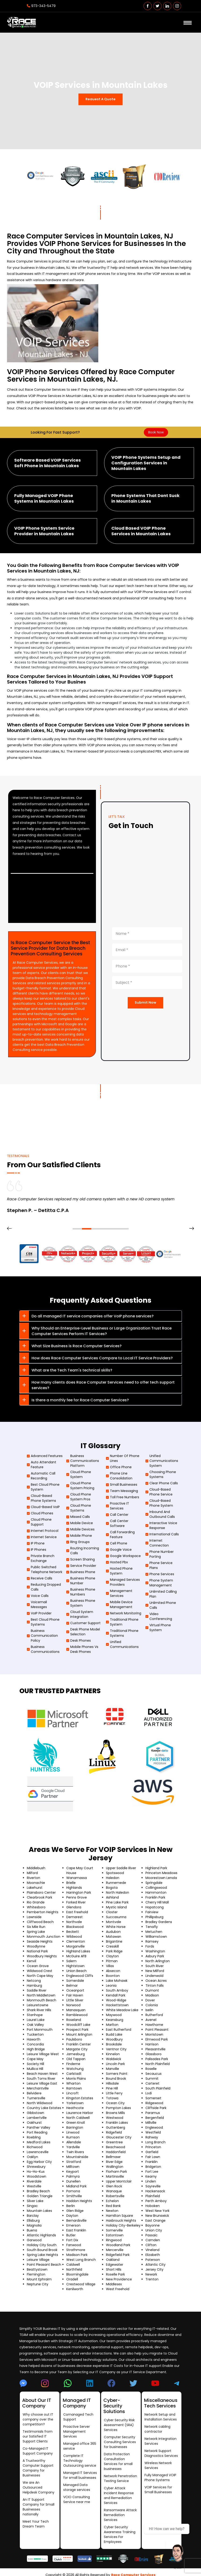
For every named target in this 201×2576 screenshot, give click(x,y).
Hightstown (75, 1960)
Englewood (154, 2122)
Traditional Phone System (122, 1616)
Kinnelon (113, 2048)
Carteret (152, 2078)
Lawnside (34, 1911)
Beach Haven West (42, 2068)
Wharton (73, 2078)
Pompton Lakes (118, 2102)
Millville (150, 2117)
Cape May (35, 2053)
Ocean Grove (38, 1960)
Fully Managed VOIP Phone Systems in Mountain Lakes (44, 498)
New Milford (154, 1965)
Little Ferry (114, 2088)
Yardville (73, 2141)
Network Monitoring (123, 1608)
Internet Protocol (42, 1525)
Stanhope (35, 2009)
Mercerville (114, 2244)
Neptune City (37, 2278)
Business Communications (43, 1644)
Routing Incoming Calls (82, 1545)
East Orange (155, 2215)
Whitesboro (36, 1901)
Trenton (152, 2274)
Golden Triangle (40, 2190)
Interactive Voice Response (161, 1520)
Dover (150, 1994)
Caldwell (73, 2259)
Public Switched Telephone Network (44, 1564)
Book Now (157, 432)
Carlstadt (73, 2068)
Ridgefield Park (118, 2249)
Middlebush (36, 1862)
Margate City (77, 2043)
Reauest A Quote (100, 99)
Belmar (72, 1980)
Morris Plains (76, 2073)
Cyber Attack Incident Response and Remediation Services (119, 2490)
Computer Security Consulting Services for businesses (120, 2436)
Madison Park (77, 2249)
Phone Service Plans (159, 1560)
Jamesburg (75, 2048)
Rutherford (154, 2009)
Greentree (114, 2136)
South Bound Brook (42, 2244)
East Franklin (76, 2225)
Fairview (151, 1906)
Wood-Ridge (116, 1994)
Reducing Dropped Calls (44, 1581)
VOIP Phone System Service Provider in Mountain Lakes (44, 531)
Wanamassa (76, 1872)
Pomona (73, 2185)
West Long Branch (81, 2254)
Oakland (113, 2254)
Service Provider (81, 1560)
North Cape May (40, 1970)
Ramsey (152, 1936)
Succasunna (116, 1911)
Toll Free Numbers (122, 1491)
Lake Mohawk (116, 1975)
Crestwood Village (80, 2278)
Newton (112, 2205)
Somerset (153, 2092)
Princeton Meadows (161, 1867)
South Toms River (41, 2073)
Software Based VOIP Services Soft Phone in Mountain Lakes (47, 463)
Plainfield (152, 2190)
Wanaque (114, 2185)
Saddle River (36, 1985)
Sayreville (153, 2181)
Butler (71, 2229)
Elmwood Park (156, 2034)
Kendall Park (115, 1990)
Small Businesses (121, 1479)
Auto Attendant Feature (41, 1459)
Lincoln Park (115, 2058)
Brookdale (114, 2039)
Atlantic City (155, 2259)
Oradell (72, 2274)
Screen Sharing (80, 1554)
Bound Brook (116, 2073)
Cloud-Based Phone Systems (41, 1493)
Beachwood (115, 2141)
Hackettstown (117, 1999)
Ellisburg (33, 2215)
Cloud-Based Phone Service (159, 1486)
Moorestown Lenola (161, 1872)
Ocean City (115, 2097)
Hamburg (34, 1980)
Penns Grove (76, 1892)
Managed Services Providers (123, 1577)
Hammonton (155, 1887)
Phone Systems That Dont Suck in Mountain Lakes (145, 498)
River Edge (114, 2156)
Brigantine (114, 1936)
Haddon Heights (79, 2195)
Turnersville (36, 2092)
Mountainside (77, 2151)
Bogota (112, 1882)
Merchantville (38, 2083)
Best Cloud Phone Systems (43, 1616)
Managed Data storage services (76, 2482)
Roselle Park (115, 2269)
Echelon (112, 2195)
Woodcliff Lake (78, 2019)
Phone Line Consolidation (119, 1470)
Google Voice (119, 1544)
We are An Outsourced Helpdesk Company (38, 2482)
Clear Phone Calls (161, 1477)
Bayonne (152, 2220)
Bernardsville (76, 2215)
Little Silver (74, 1994)
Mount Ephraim (39, 2274)
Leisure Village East (42, 2078)
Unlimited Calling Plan (161, 1588)
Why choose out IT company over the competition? (38, 2414)
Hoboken (152, 2200)
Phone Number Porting (159, 1549)
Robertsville (115, 2190)
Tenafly (151, 1921)
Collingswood (156, 1882)
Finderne (73, 2058)
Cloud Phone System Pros (78, 1491)
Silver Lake (35, 2195)
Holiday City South (41, 2239)
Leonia (111, 1980)
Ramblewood (77, 2009)
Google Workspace (123, 1550)
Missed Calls (78, 1511)
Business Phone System (80, 1597)
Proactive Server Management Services (76, 2426)
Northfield (74, 2264)
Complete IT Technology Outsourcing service (79, 2455)
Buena (32, 2225)
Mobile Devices (80, 1524)
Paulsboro (74, 2034)
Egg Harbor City (39, 2156)
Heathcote (75, 2102)
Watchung (75, 2063)
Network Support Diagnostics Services (161, 2448)
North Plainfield (157, 2058)
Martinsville (115, 2171)
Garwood (34, 2234)
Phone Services (159, 1568)
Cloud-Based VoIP (43, 1501)
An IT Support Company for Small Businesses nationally (38, 2501)
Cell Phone (116, 1538)
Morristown (154, 2029)
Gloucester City (118, 2132)
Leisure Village (38, 2254)
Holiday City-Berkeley (123, 2220)
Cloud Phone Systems (78, 1502)
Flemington (36, 2269)
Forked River (76, 1897)
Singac (32, 2200)
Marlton (112, 2019)
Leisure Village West (43, 2048)
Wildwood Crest (39, 1965)
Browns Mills (115, 2107)
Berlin (70, 2200)
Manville (112, 2063)
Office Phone (119, 1461)
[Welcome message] (177, 2552)
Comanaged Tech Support (78, 2411)
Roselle (151, 2063)
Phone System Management (159, 1577)
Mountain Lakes (39, 2205)
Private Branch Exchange (40, 1553)
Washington (155, 1946)
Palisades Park (156, 2053)
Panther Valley (38, 2122)
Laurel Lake (36, 2014)
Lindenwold (154, 1970)
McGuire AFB (76, 1950)
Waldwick (113, 2053)
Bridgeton (153, 2161)
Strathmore (75, 2244)
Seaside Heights (40, 1936)
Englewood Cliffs (79, 1970)
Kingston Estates (79, 2092)
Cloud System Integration (79, 1609)
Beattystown (37, 2264)
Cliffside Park (155, 2102)
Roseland (73, 2014)
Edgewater (114, 2259)
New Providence (119, 2274)
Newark (151, 2269)
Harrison (152, 2039)
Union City (153, 2225)
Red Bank (113, 2200)
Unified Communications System (161, 1455)
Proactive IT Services (117, 1500)
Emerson (73, 2220)
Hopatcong (154, 1901)
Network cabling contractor (157, 2423)
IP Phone (36, 1538)
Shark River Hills (39, 2004)
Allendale (73, 2136)
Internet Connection (157, 1537)
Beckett (72, 1926)
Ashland (112, 1892)
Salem (71, 1955)
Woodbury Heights (42, 1950)
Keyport (72, 2166)
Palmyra (73, 2171)
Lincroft (72, 2088)
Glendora (73, 1901)
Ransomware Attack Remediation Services (120, 2509)
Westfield (153, 2127)
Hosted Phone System (119, 1565)
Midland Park (76, 2181)
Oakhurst (34, 2117)
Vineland (152, 2244)
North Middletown (41, 1990)
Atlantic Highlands (41, 2229)
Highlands (74, 1882)
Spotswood (115, 1867)
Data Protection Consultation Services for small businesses (118, 2456)
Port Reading (37, 2127)
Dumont (152, 1985)
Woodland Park (118, 2239)
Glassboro (153, 2048)
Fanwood (73, 2239)
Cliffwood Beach (40, 1916)
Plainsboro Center (41, 1887)
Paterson (152, 2254)
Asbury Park (154, 1950)
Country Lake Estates (44, 2102)
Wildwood (74, 1931)
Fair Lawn (152, 2151)
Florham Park (116, 2166)
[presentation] (9, 1223)
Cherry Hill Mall (157, 1897)
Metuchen (153, 1926)
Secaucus (153, 2068)
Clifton (150, 2239)
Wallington (114, 2161)
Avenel (150, 2014)
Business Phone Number (80, 1575)
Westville (34, 2181)
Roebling (34, 2132)
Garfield (151, 2146)
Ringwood (114, 2234)
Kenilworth (74, 2283)
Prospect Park (77, 2024)
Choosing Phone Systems (160, 1469)
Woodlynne (36, 1941)
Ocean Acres (156, 1975)
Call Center (117, 1509)
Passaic (151, 2229)
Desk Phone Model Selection (83, 1626)
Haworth (33, 2034)
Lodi (148, 2088)
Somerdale (75, 1975)
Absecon (113, 1965)
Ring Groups (78, 1536)
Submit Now (145, 1000)
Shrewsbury (36, 2161)
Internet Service (42, 1531)
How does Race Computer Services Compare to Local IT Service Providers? (96, 1352)
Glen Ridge (75, 2205)
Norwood (73, 1999)
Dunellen (73, 2176)
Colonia (151, 1999)
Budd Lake (114, 2029)
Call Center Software (117, 1518)
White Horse (116, 1921)
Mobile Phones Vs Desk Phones (82, 1644)
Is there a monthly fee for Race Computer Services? (74, 1394)
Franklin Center (78, 2039)
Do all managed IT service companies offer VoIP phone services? (87, 1310)
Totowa (112, 2092)
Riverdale (34, 2176)
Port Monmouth (40, 2024)
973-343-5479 (41, 5)
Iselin (149, 2004)
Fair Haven (74, 1990)
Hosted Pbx (117, 1556)
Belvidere (34, 2088)
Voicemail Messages (37, 1599)
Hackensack (155, 2185)
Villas (110, 1960)
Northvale (74, 1916)
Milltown (72, 2161)
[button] (77, 1223)
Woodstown (36, 2171)
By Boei (177, 2568)
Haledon (112, 1872)
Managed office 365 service (79, 2440)
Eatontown (114, 2229)
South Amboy (117, 1985)
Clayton (112, 1950)
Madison (152, 1990)
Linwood (72, 2127)
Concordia (35, 2039)
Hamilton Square (119, 2210)
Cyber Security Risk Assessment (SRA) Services (119, 2419)
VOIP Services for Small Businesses (158, 2484)
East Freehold (77, 1906)
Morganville (75, 1941)
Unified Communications (122, 1639)
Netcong (34, 1975)
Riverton (33, 1872)
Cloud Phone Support (39, 1516)
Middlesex (114, 2278)
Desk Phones (78, 1635)
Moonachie (36, 1877)
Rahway (151, 2132)
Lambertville (37, 2112)
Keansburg (114, 2014)
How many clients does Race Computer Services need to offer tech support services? (97, 1379)
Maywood (114, 2009)
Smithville (74, 2190)
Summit (152, 2073)
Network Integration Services (160, 2436)
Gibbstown (35, 2107)
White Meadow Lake (122, 2004)
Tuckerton (35, 2029)
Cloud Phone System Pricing (80, 1480)
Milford (32, 1867)
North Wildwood (39, 2097)
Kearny (151, 2171)
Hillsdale (112, 2078)
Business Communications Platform (82, 1455)
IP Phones (36, 1544)
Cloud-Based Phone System (159, 1497)
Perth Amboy (156, 2195)
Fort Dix (72, 2234)
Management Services (119, 1588)
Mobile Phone (79, 1530)
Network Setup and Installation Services (161, 2411)
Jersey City (154, 2264)
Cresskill (112, 1941)
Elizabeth (152, 2249)
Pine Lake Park (117, 1897)
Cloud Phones (40, 1508)
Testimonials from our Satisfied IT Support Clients (38, 2431)
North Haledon (117, 1887)
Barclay (33, 2210)
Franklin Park (155, 1892)
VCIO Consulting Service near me (76, 2494)
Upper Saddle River (121, 1862)
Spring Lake (36, 1926)
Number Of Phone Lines (122, 1453)
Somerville (114, 2225)
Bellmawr (113, 2151)
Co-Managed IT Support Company (38, 2445)
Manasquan (75, 2004)
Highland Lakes (78, 1946)
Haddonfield (116, 2146)
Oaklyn (32, 2151)
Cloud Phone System (78, 1469)
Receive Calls (39, 1573)
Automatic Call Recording (41, 1470)
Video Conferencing (158, 1611)
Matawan (113, 1931)
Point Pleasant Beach (44, 2259)
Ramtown (74, 2083)
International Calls (162, 1528)
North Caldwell (78, 2112)
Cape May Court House (79, 1865)
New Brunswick (157, 2210)
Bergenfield (154, 2112)
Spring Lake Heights (42, 2249)
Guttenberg (115, 2122)
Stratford (73, 2156)
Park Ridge (114, 1946)
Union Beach (76, 1965)
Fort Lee (151, 2166)
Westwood (114, 2112)
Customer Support (83, 1617)
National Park (37, 1946)
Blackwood (75, 1921)
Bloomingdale (77, 2269)
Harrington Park (78, 1887)
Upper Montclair (119, 2176)
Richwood (34, 2141)
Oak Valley (35, 2019)
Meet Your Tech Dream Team (36, 2518)
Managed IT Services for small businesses (80, 2470)
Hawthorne (154, 2019)
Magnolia (34, 2220)
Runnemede (116, 1877)
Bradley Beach (38, 2185)
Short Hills (113, 2264)
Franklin (151, 2156)
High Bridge (36, 2043)
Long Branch (155, 2136)
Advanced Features (45, 1450)
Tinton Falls (154, 1980)
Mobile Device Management (119, 1599)
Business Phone (80, 1566)
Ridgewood (154, 2097)
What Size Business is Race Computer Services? (71, 1340)
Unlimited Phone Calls (160, 1600)
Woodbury (114, 2034)
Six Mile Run (36, 1921)
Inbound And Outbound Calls (160, 1509)
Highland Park (156, 1862)
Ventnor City (116, 2043)
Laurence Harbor (79, 2107)
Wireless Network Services (158, 2460)
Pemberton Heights (42, 1906)
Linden (150, 2176)
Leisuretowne (37, 1999)
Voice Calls (38, 1590)
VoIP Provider (39, 1608)
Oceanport (75, 1985)
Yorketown (75, 2097)
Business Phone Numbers (80, 1586)
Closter (112, 1906)
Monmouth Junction (43, 1931)
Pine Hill (112, 2083)
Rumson (73, 2132)
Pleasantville (155, 2043)
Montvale (113, 1916)
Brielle (71, 1877)
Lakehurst (34, 1882)
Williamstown (156, 1931)
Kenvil (31, 1955)
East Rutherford (118, 2024)
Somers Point (116, 2068)
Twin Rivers (75, 2146)
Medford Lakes (38, 2136)
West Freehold (117, 2283)
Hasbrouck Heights (121, 2215)
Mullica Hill (35, 2063)
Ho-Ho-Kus (36, 2166)
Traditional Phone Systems (122, 1628)
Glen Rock (114, 2181)
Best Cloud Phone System (43, 1481)
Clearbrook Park (39, 1892)
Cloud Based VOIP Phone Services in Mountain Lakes (141, 531)
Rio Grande (36, 1897)
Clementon (75, 1936)
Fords (149, 1941)
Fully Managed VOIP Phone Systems (160, 2472)
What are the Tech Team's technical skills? (66, 1364)
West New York (157, 2205)
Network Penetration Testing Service (120, 2473)
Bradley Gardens (158, 1916)
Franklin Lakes (117, 2117)
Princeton (153, 2141)
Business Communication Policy (42, 1630)
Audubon (113, 1926)
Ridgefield (114, 2127)
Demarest (74, 1911)
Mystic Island (116, 1901)
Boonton (113, 1970)
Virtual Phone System (158, 1622)
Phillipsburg (154, 1911)
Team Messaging (122, 1485)
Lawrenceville (38, 2146)
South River (154, 1960)
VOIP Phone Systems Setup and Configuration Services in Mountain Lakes (145, 463)
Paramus (152, 2107)
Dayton (72, 2210)
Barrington (74, 2122)
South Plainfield (157, 2083)
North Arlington (157, 1955)
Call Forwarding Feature (120, 1529)
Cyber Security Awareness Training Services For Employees (119, 2529)
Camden (152, 2234)
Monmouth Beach (41, 1994)
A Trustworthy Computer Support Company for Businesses (38, 2462)
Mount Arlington (79, 2029)
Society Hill (35, 2058)
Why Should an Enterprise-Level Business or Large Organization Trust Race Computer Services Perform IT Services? (96, 1325)
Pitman (112, 1955)
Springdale (153, 1877)
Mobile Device (79, 1517)
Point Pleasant (157, 2024)
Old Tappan (75, 2053)
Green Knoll (75, 2117)
